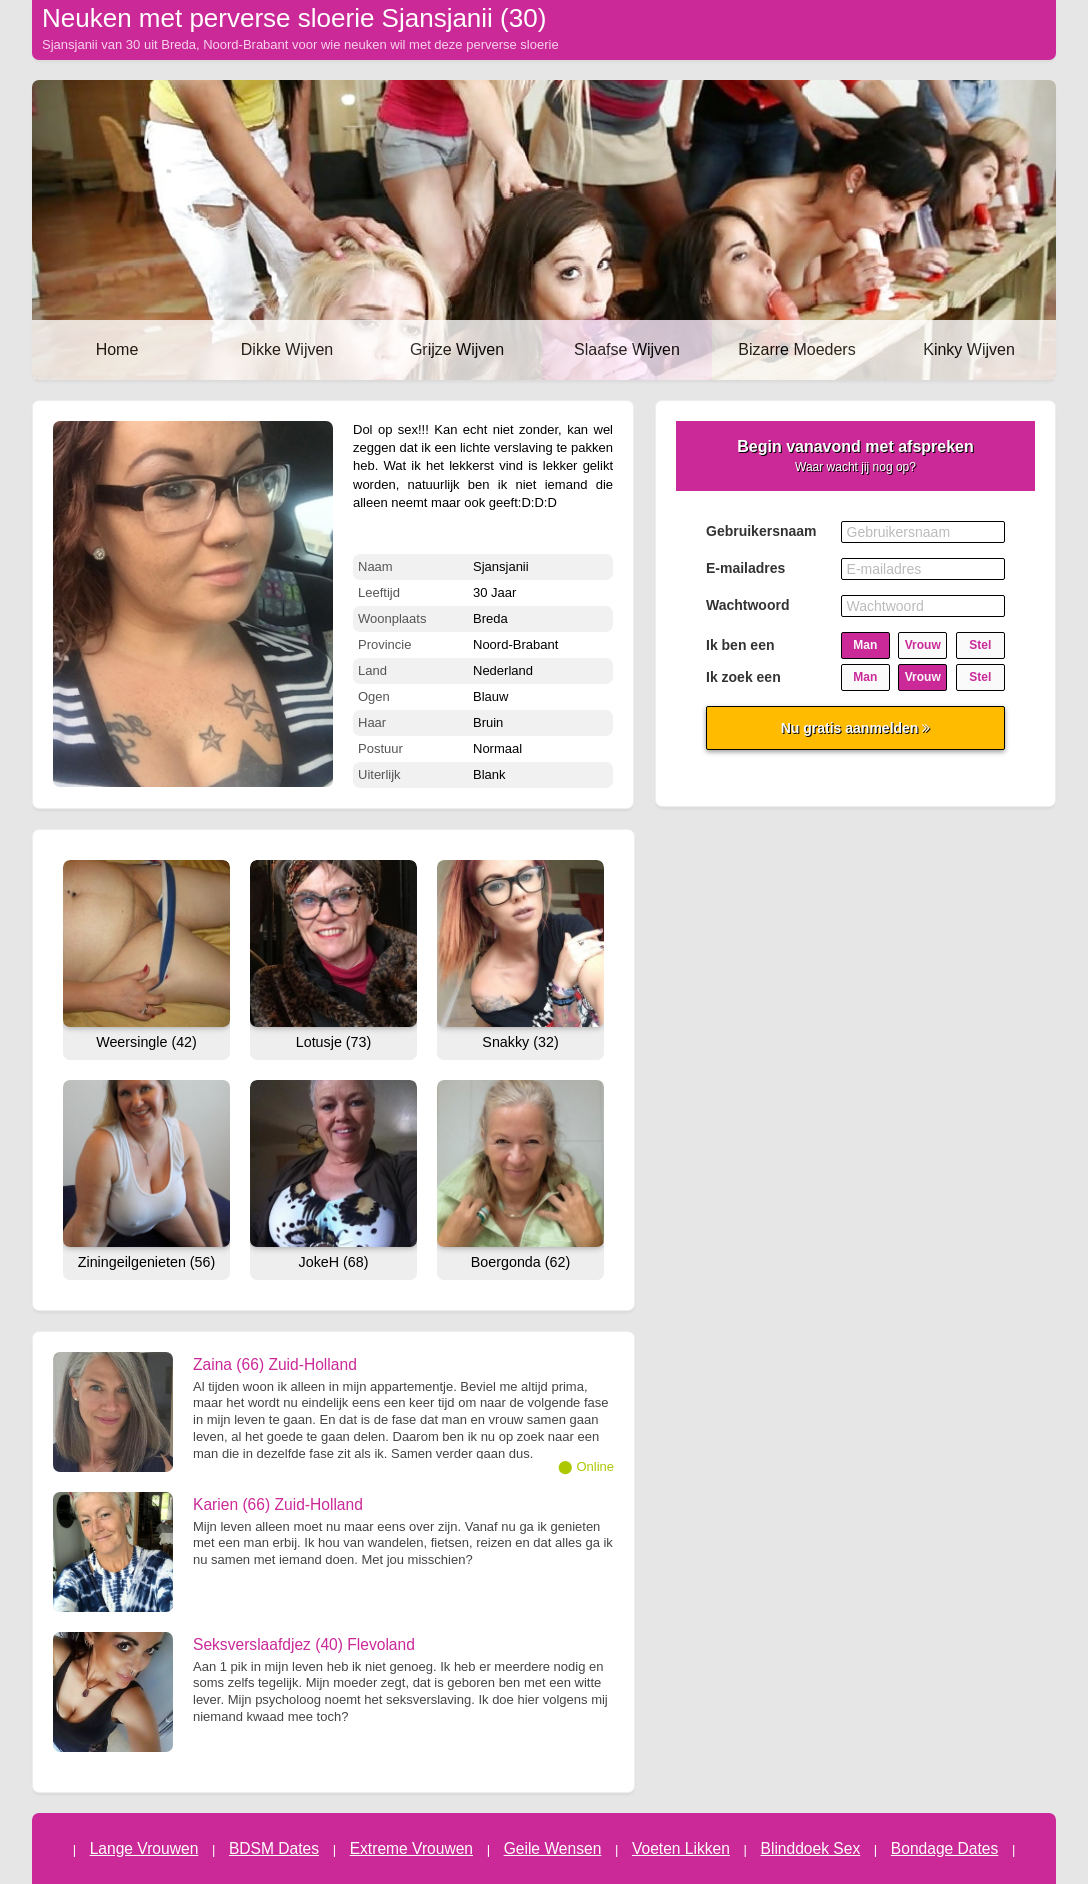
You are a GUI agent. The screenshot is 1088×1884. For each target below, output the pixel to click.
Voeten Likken (681, 1848)
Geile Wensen (553, 1848)
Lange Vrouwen (144, 1848)
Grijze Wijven (457, 349)
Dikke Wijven (287, 349)
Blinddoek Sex (811, 1848)
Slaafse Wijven (627, 349)
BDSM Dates (274, 1848)
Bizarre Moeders (796, 349)
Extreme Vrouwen (411, 1848)
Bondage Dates (945, 1848)
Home (117, 349)
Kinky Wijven (969, 349)
